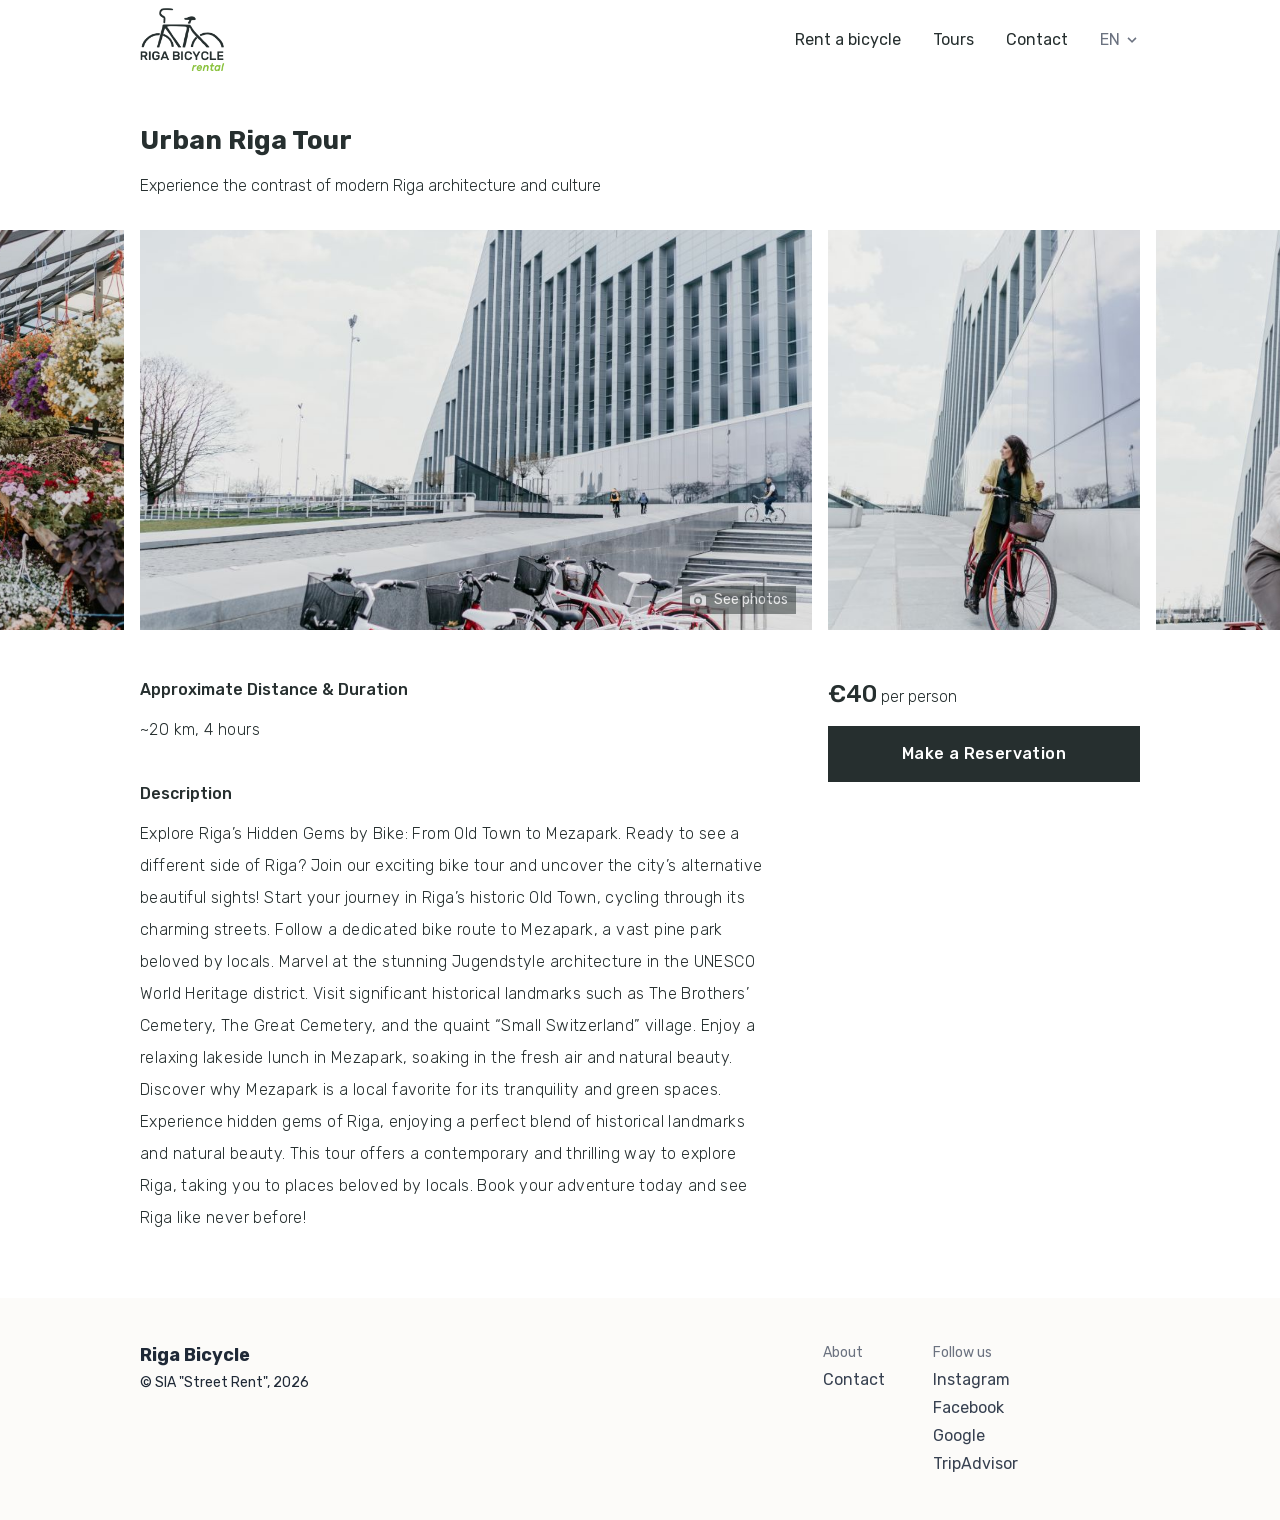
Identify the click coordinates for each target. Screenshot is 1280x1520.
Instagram (971, 1380)
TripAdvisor (975, 1464)
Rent (848, 39)
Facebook (968, 1408)
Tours (953, 39)
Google (959, 1436)
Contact (1037, 39)
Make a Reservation (984, 753)
